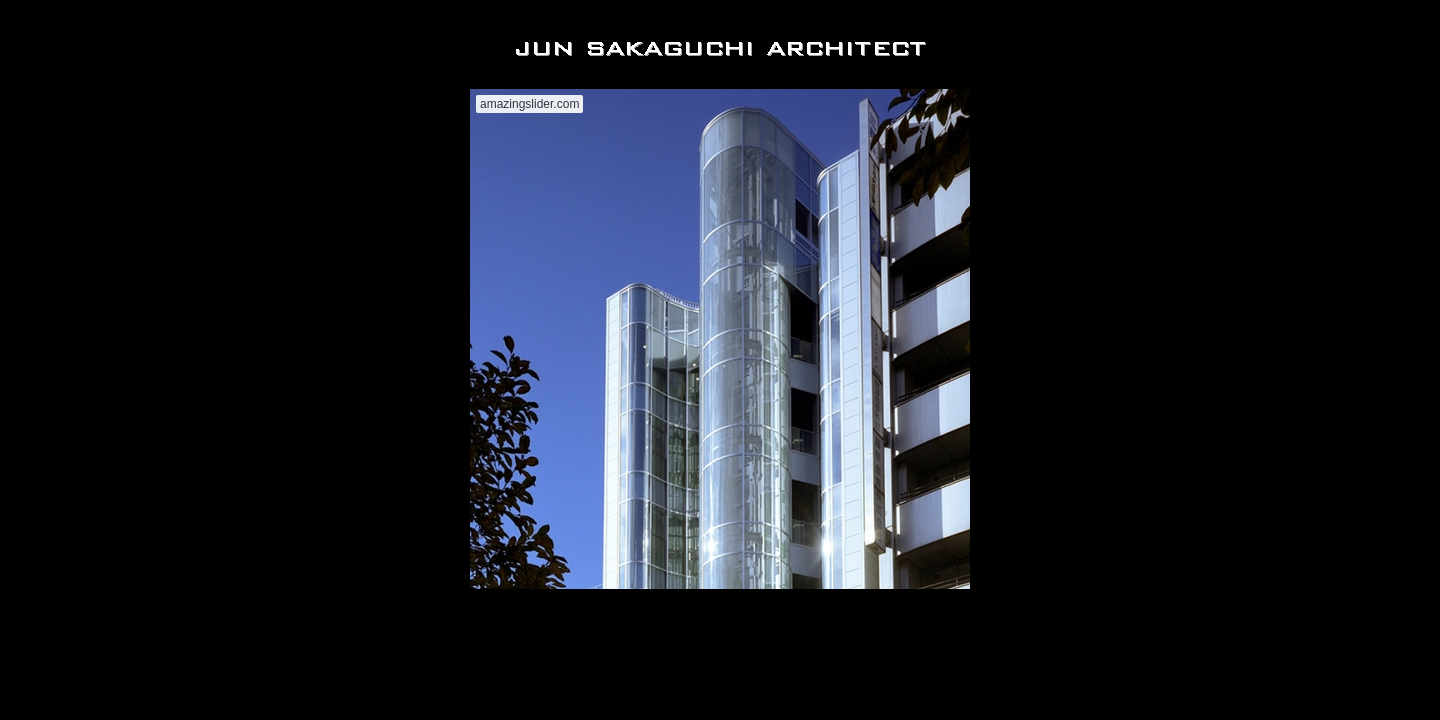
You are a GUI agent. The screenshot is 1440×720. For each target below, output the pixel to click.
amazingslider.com (529, 104)
